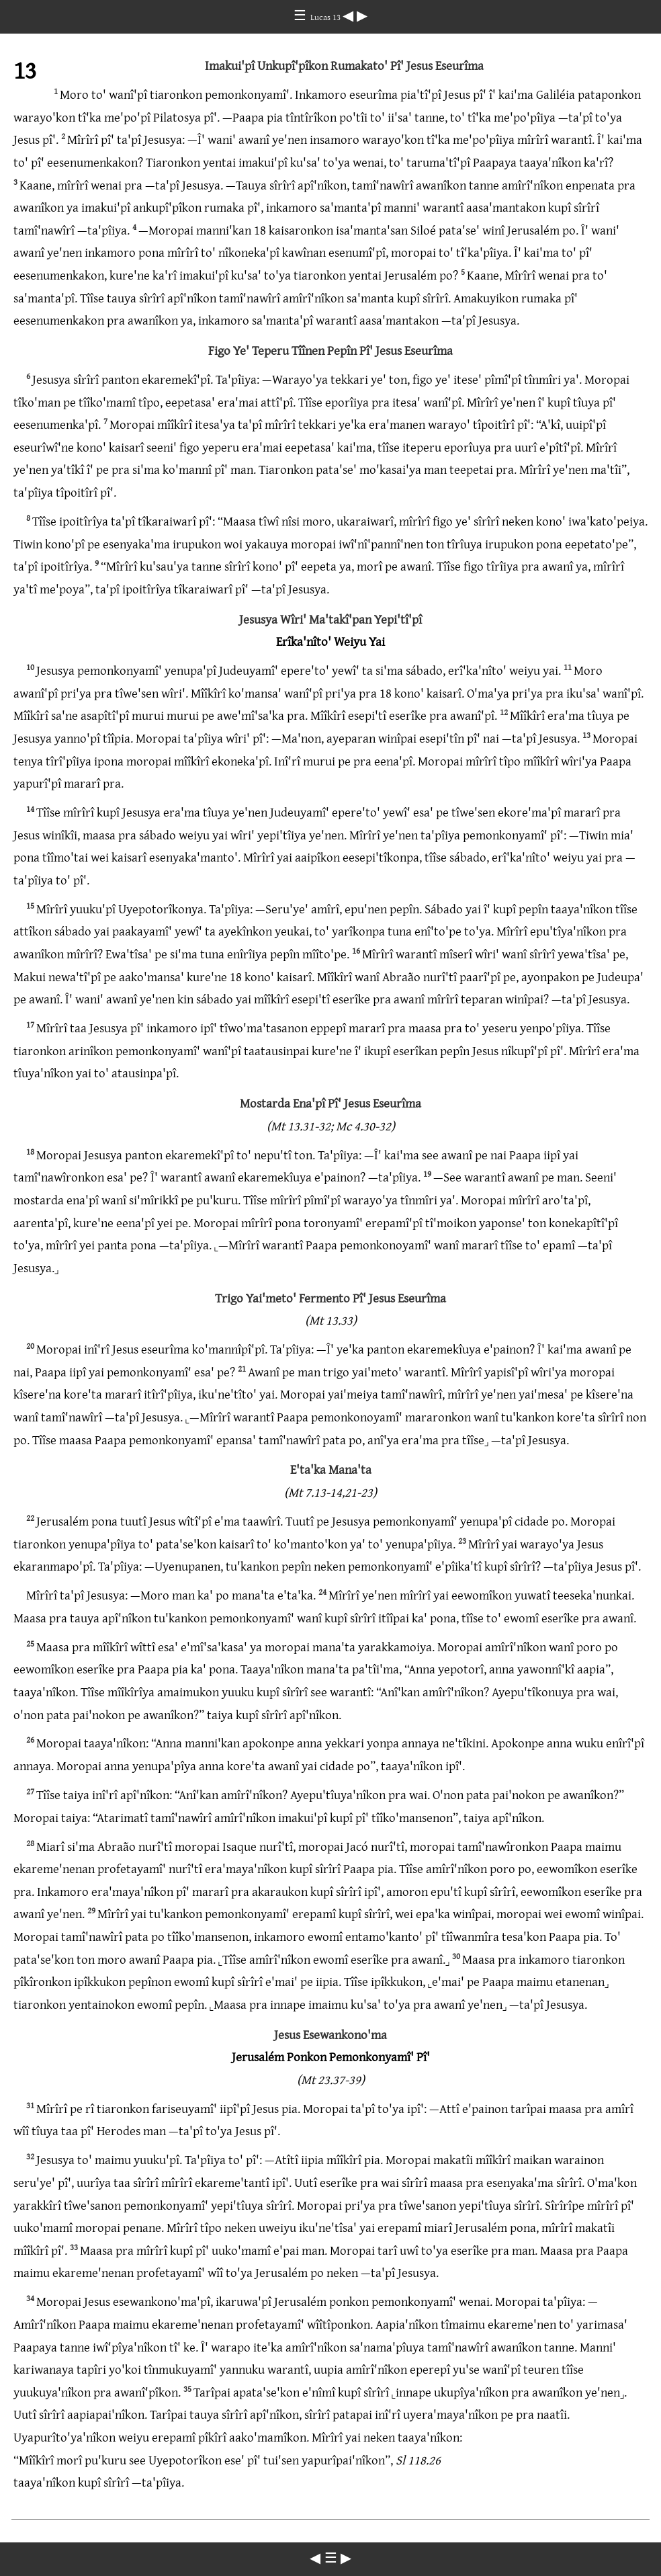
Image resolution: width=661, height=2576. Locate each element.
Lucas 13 (326, 17)
